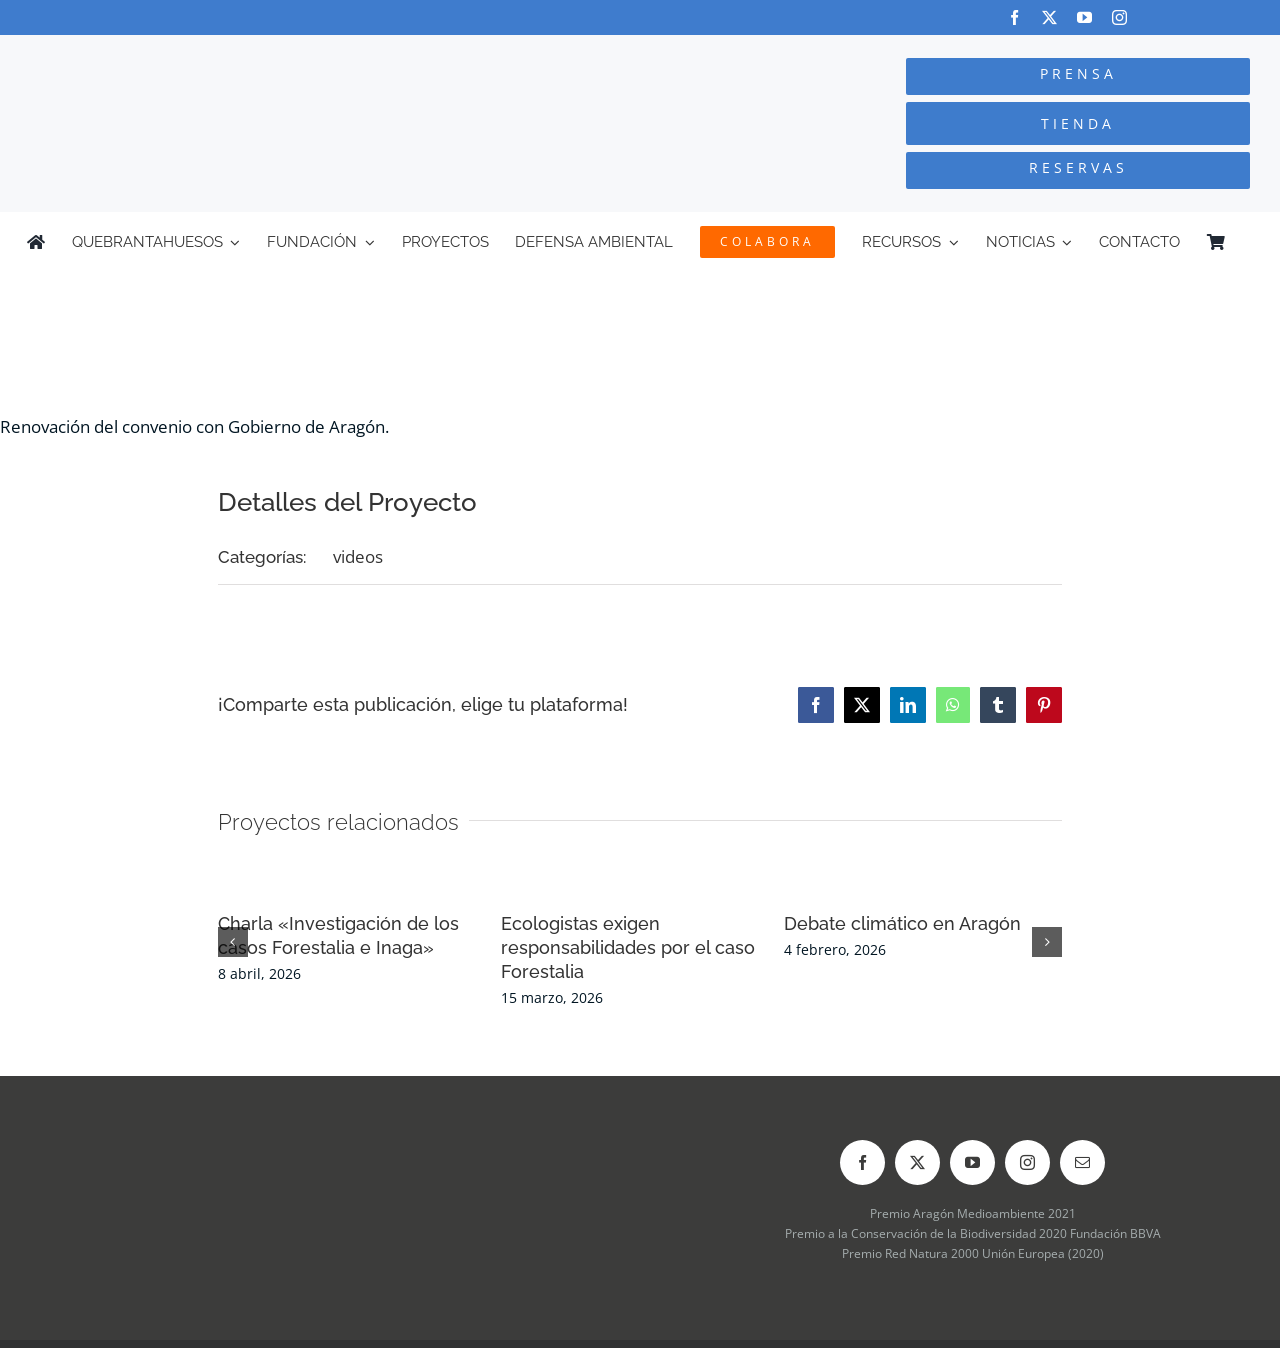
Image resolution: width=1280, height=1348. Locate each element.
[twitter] (1049, 17)
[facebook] (1014, 17)
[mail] (1082, 1162)
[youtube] (1084, 17)
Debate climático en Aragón (902, 923)
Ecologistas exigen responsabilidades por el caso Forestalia (628, 947)
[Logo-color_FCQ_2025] (241, 53)
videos (358, 556)
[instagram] (1119, 17)
